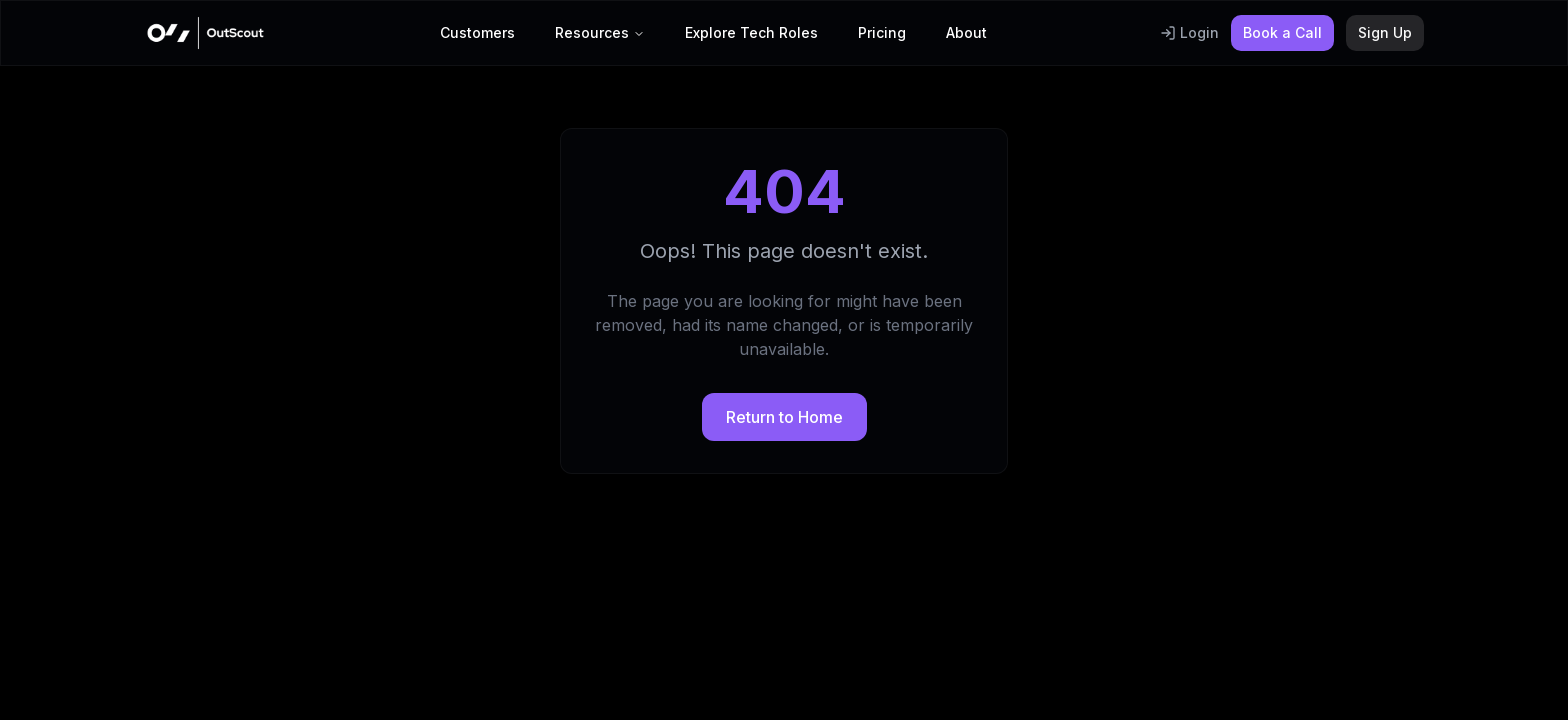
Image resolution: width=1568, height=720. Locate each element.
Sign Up (1385, 32)
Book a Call (1282, 32)
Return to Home (784, 417)
